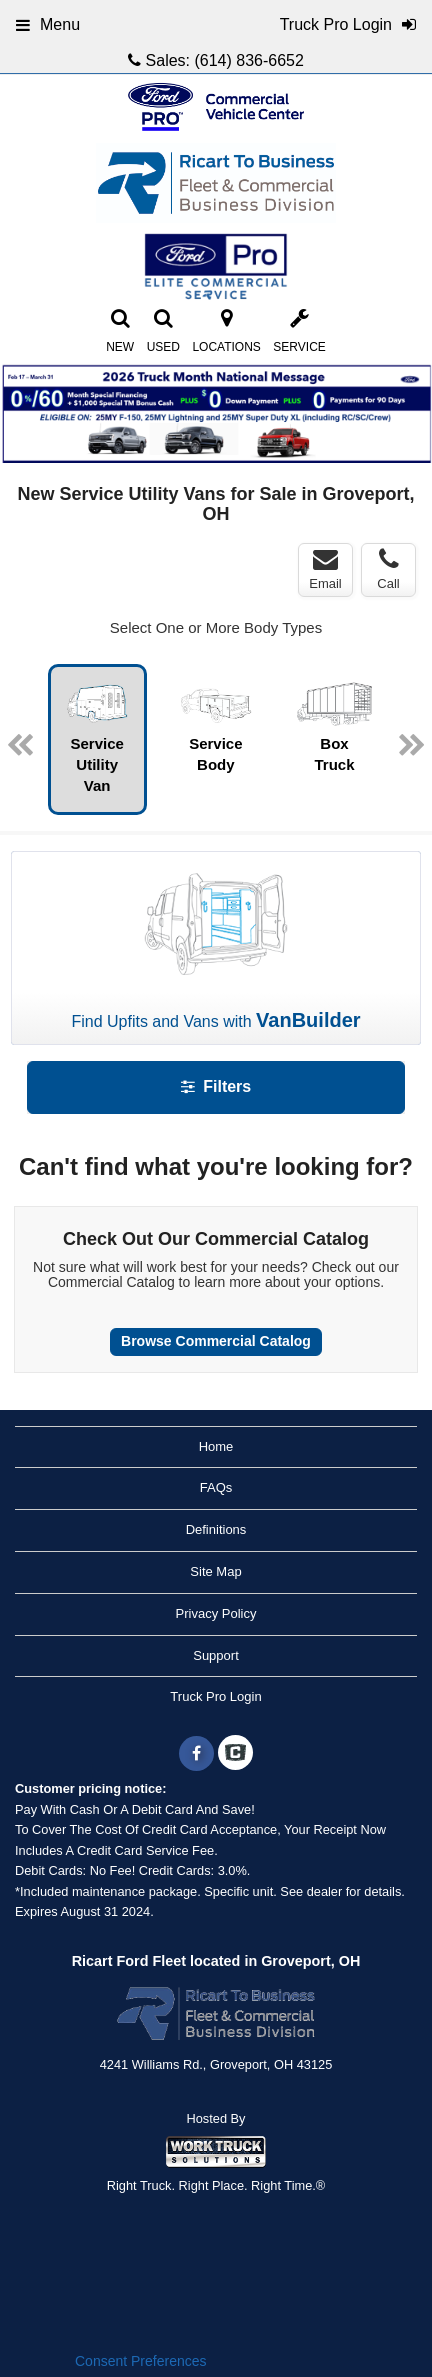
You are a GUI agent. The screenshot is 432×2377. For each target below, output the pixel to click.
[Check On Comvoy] (235, 1754)
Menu (48, 24)
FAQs (216, 1487)
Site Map (215, 1571)
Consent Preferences (141, 2361)
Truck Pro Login (215, 1696)
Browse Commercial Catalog (216, 1341)
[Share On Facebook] (196, 1754)
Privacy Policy (216, 1613)
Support (216, 1655)
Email (325, 569)
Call (388, 569)
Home (216, 1446)
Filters (216, 1086)
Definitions (216, 1529)
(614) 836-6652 (248, 60)
